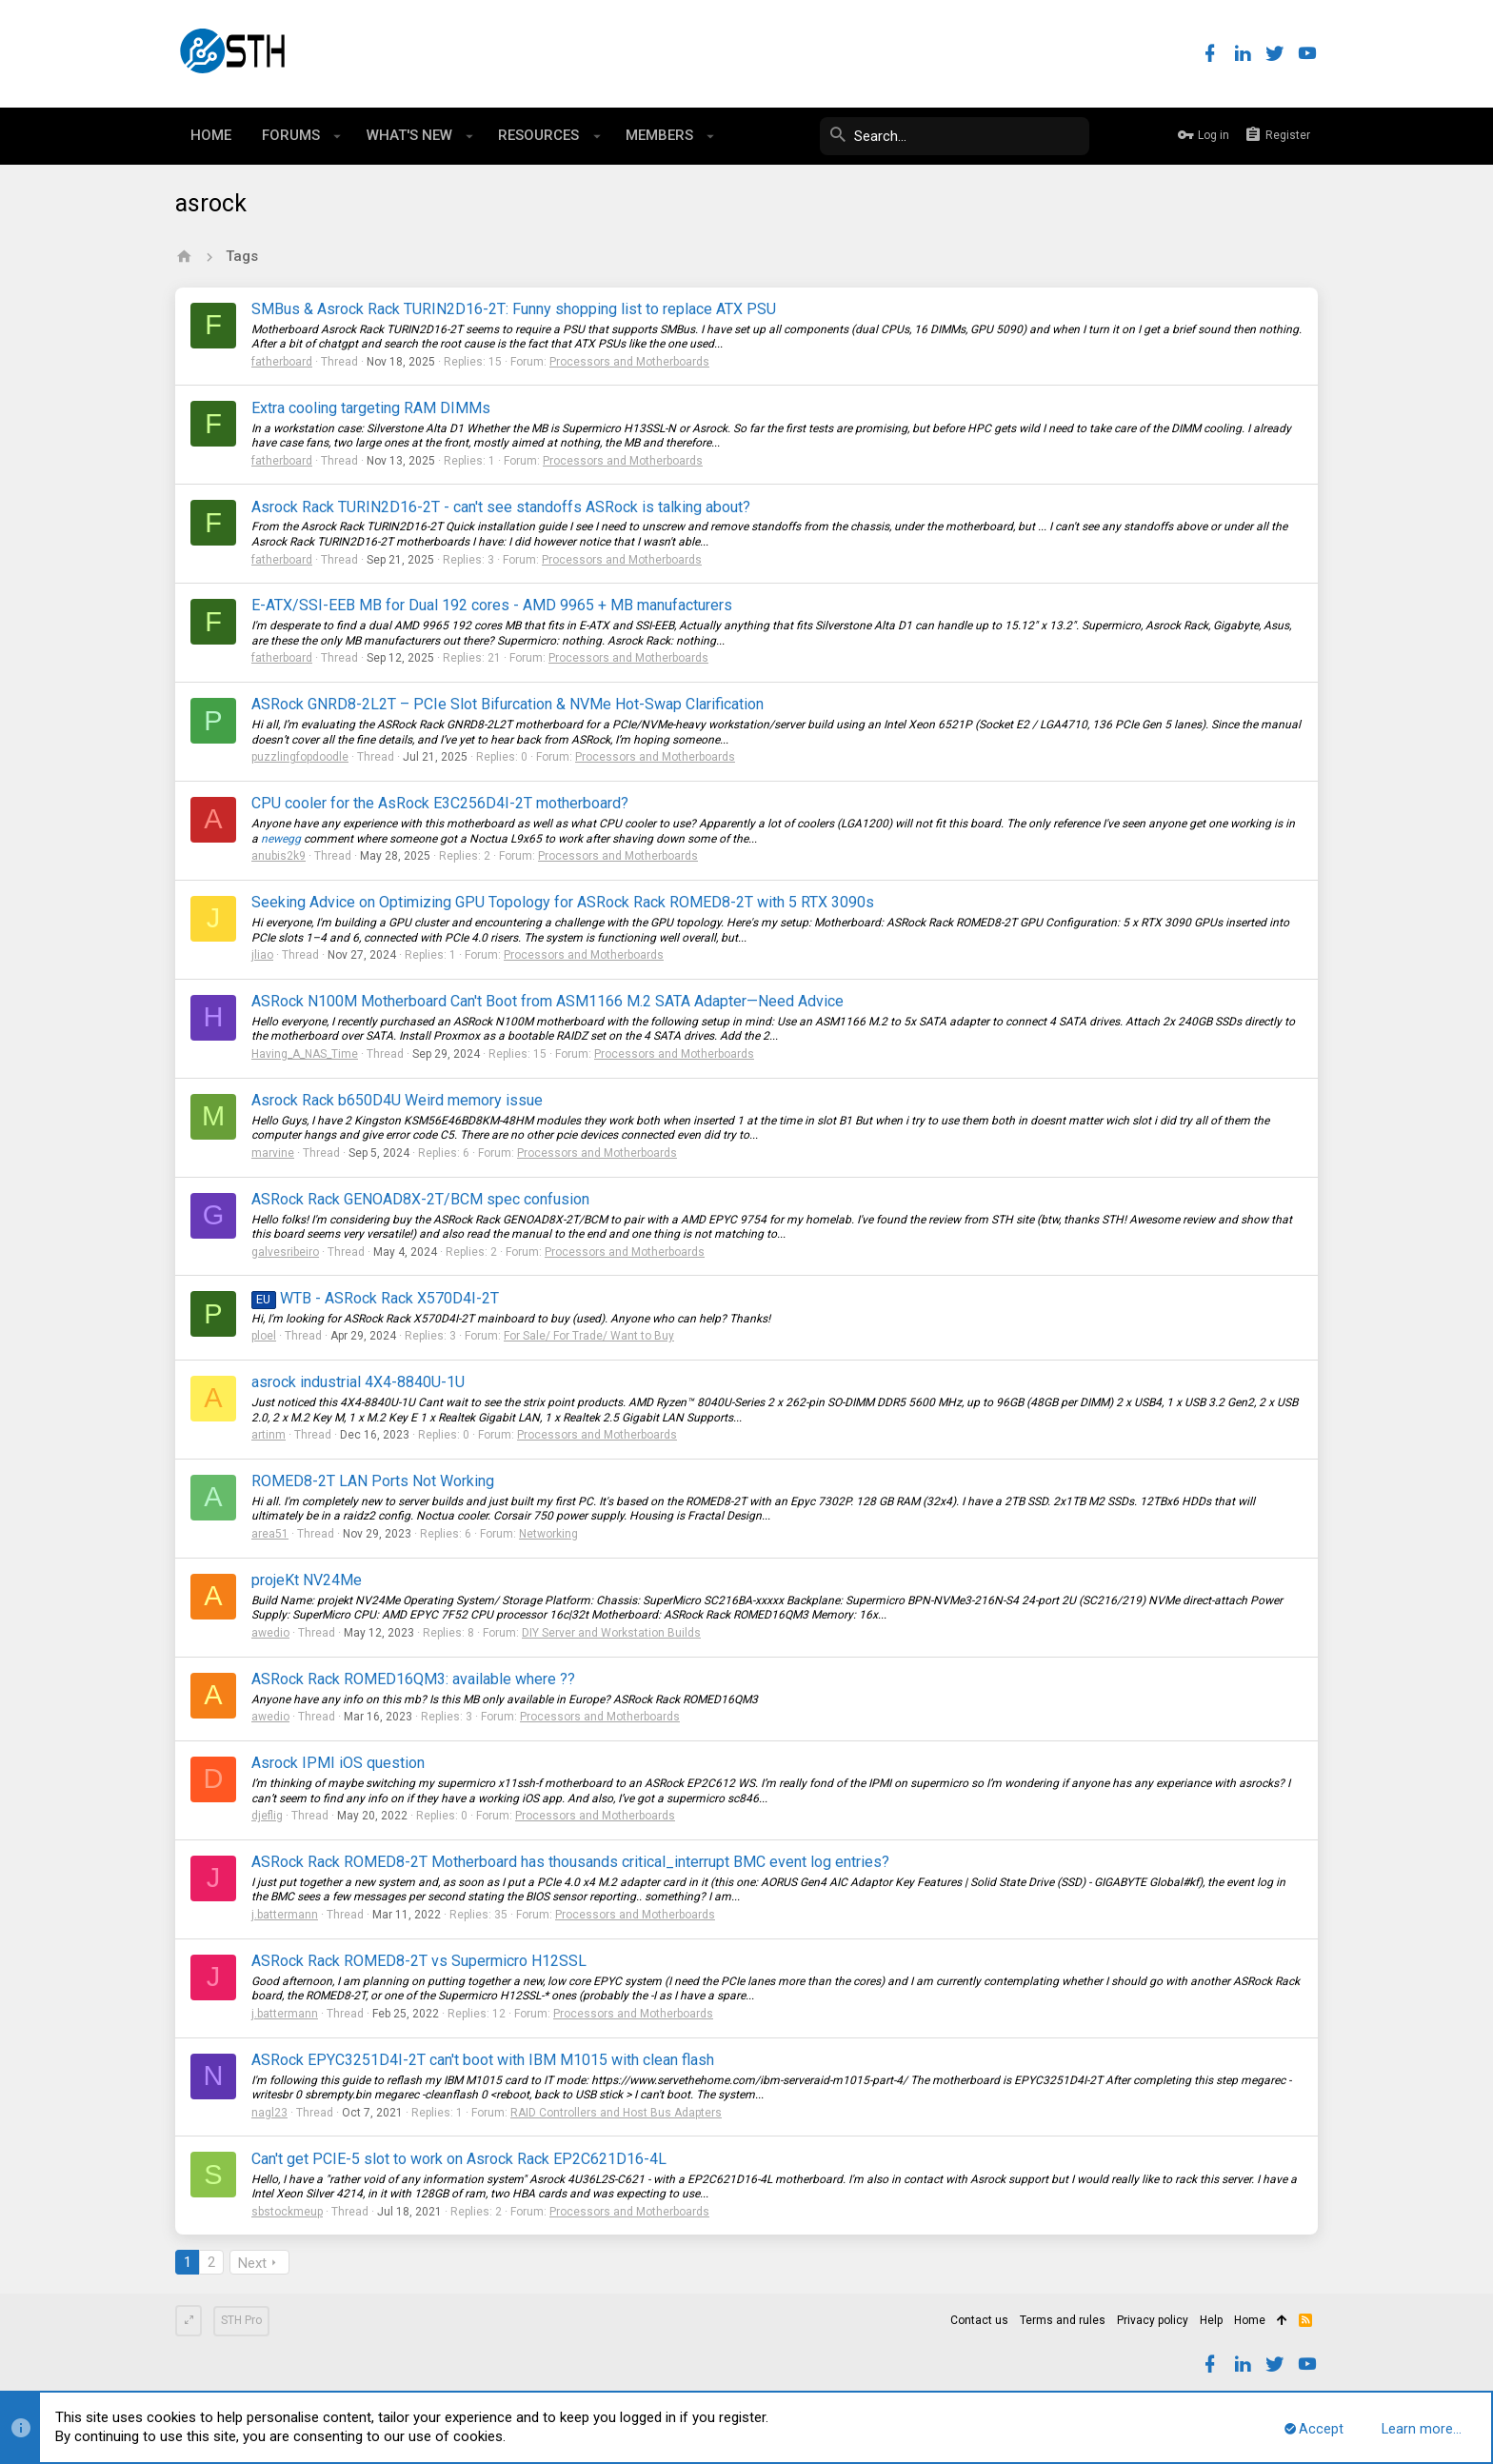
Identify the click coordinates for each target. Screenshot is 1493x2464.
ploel (263, 1335)
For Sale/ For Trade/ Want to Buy (589, 1335)
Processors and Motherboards (629, 361)
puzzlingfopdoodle (299, 757)
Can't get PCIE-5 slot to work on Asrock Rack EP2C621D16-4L (459, 2159)
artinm (268, 1434)
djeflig (267, 1815)
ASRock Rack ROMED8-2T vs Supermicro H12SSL (419, 1961)
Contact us (979, 2320)
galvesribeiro (285, 1252)
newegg (281, 838)
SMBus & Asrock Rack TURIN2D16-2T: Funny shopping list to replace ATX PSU (513, 309)
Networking (548, 1533)
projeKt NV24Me (306, 1580)
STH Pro (241, 2320)
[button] (337, 136)
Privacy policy (1152, 2320)
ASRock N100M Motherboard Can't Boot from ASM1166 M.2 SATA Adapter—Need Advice (547, 1001)
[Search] (946, 136)
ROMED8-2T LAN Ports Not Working (372, 1481)
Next (252, 2263)
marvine (272, 1153)
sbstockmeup (287, 2211)
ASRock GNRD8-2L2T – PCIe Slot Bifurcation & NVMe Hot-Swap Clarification (507, 704)
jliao (262, 955)
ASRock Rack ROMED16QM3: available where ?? (413, 1679)
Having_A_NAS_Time (304, 1054)
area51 (270, 1533)
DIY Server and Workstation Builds (611, 1632)
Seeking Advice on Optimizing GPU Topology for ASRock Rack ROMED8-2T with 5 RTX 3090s (562, 902)
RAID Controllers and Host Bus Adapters (616, 2112)
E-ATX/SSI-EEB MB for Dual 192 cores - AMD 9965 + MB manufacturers (491, 605)
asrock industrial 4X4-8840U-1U (358, 1382)
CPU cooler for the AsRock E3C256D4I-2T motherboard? (439, 803)
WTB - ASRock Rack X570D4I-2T (375, 1298)
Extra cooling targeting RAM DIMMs (370, 408)
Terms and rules (1062, 2320)
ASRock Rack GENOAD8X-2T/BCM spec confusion (420, 1199)
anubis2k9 (278, 856)
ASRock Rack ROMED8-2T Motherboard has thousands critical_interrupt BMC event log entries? (570, 1862)
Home (1249, 2320)
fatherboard (281, 361)
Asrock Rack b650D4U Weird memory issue (397, 1100)
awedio (270, 1632)
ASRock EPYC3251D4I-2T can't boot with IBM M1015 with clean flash (482, 2060)
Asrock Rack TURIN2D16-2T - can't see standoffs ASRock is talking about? (500, 507)
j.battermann (284, 1914)
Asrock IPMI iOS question (338, 1763)
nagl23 (269, 2112)
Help (1211, 2320)
